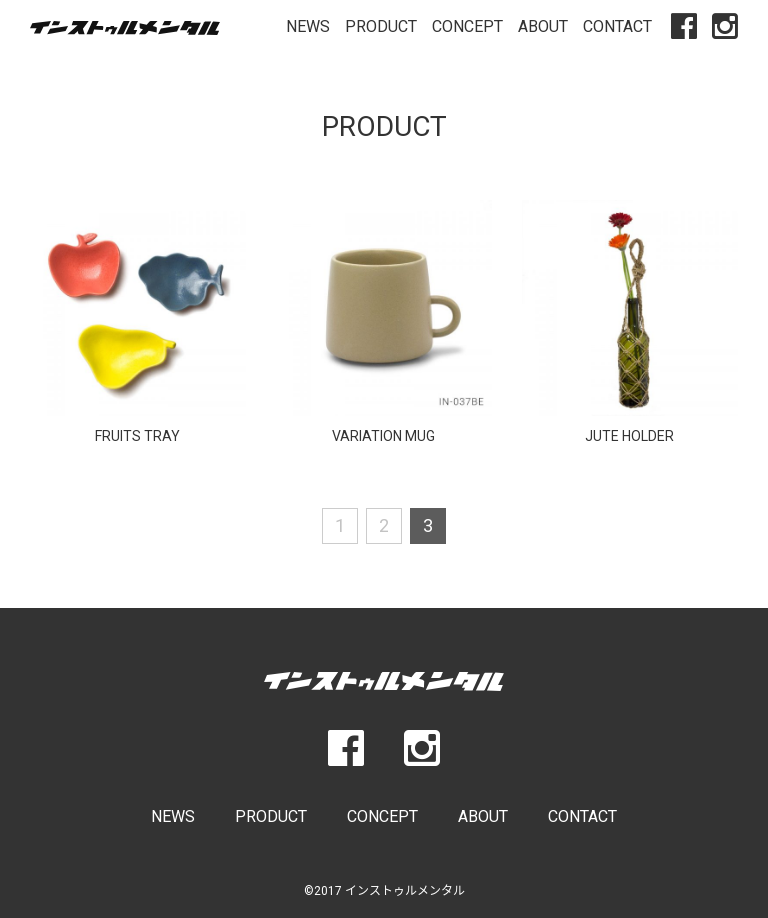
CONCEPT (467, 26)
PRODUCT (381, 26)
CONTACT (617, 26)
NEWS (308, 26)
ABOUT (543, 26)
